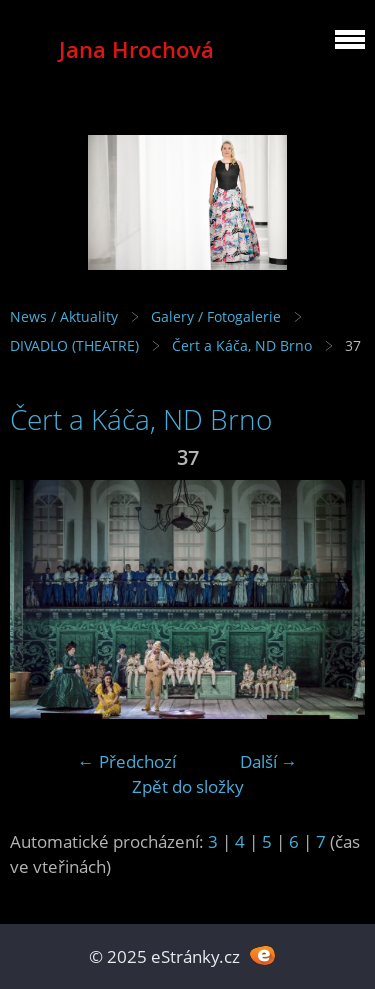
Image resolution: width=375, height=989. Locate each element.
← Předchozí (127, 761)
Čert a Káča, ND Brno (242, 345)
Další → (269, 761)
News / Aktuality (64, 316)
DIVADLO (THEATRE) (74, 345)
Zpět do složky (188, 786)
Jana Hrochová (136, 49)
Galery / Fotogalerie (216, 316)
